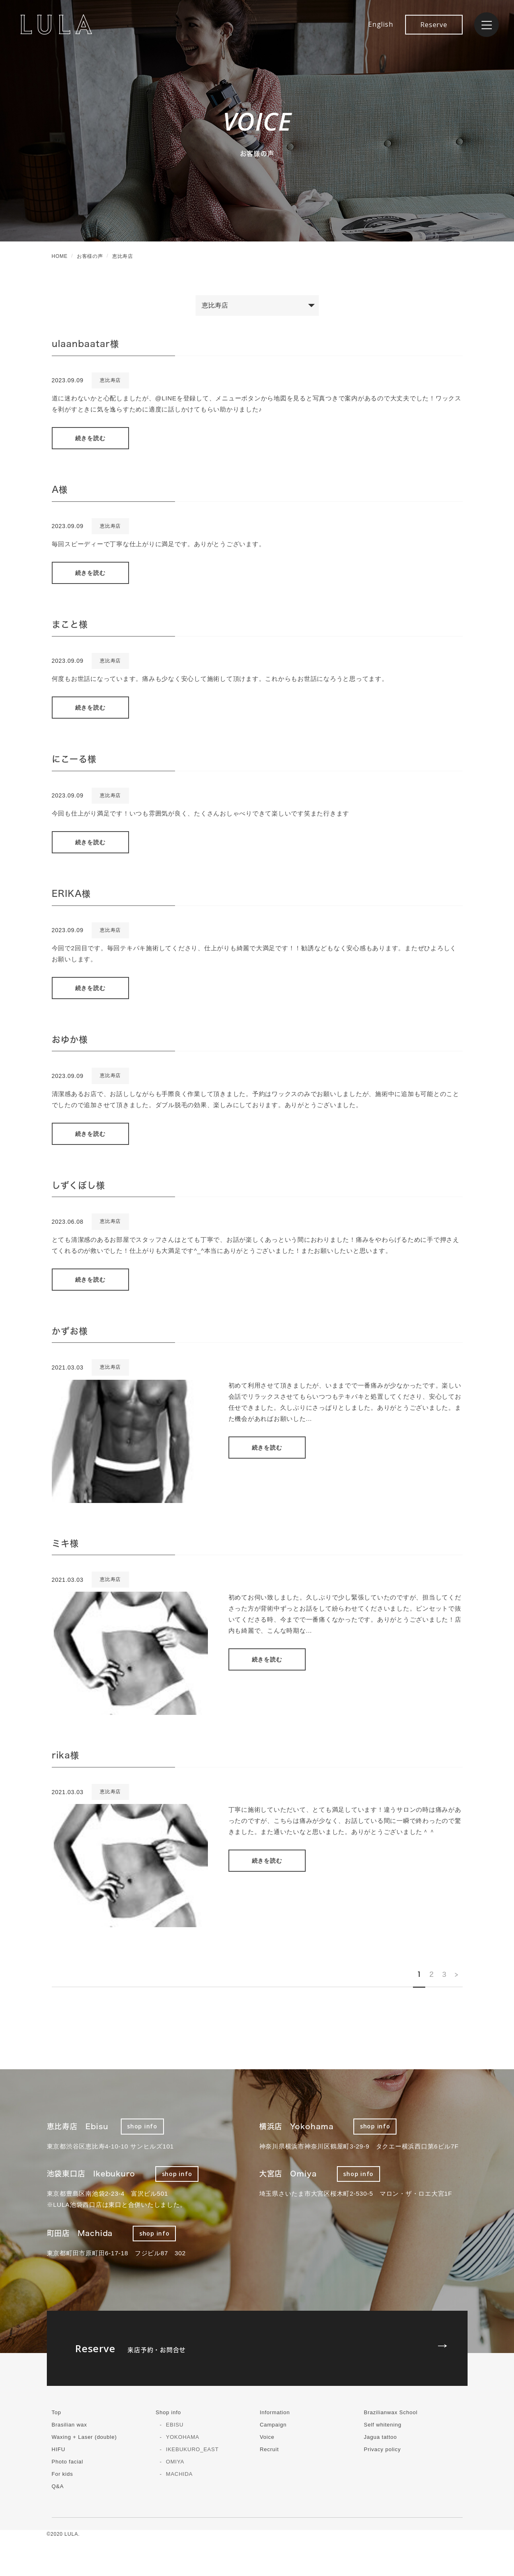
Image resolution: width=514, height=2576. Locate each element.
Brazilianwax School (390, 2412)
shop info (142, 2126)
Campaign (273, 2425)
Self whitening (382, 2425)
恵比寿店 (110, 380)
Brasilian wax (69, 2425)
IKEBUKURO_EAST (192, 2449)
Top (56, 2412)
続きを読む (90, 438)
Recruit (269, 2449)
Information (275, 2412)
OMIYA (175, 2462)
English (380, 24)
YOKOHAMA (182, 2437)
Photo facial (67, 2462)
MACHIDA (179, 2474)
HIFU (58, 2449)
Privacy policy (382, 2449)
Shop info (168, 2412)
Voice (267, 2437)
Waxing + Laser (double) (84, 2437)
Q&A (58, 2486)
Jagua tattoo (380, 2437)
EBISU (175, 2425)
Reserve (433, 24)
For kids (62, 2474)
